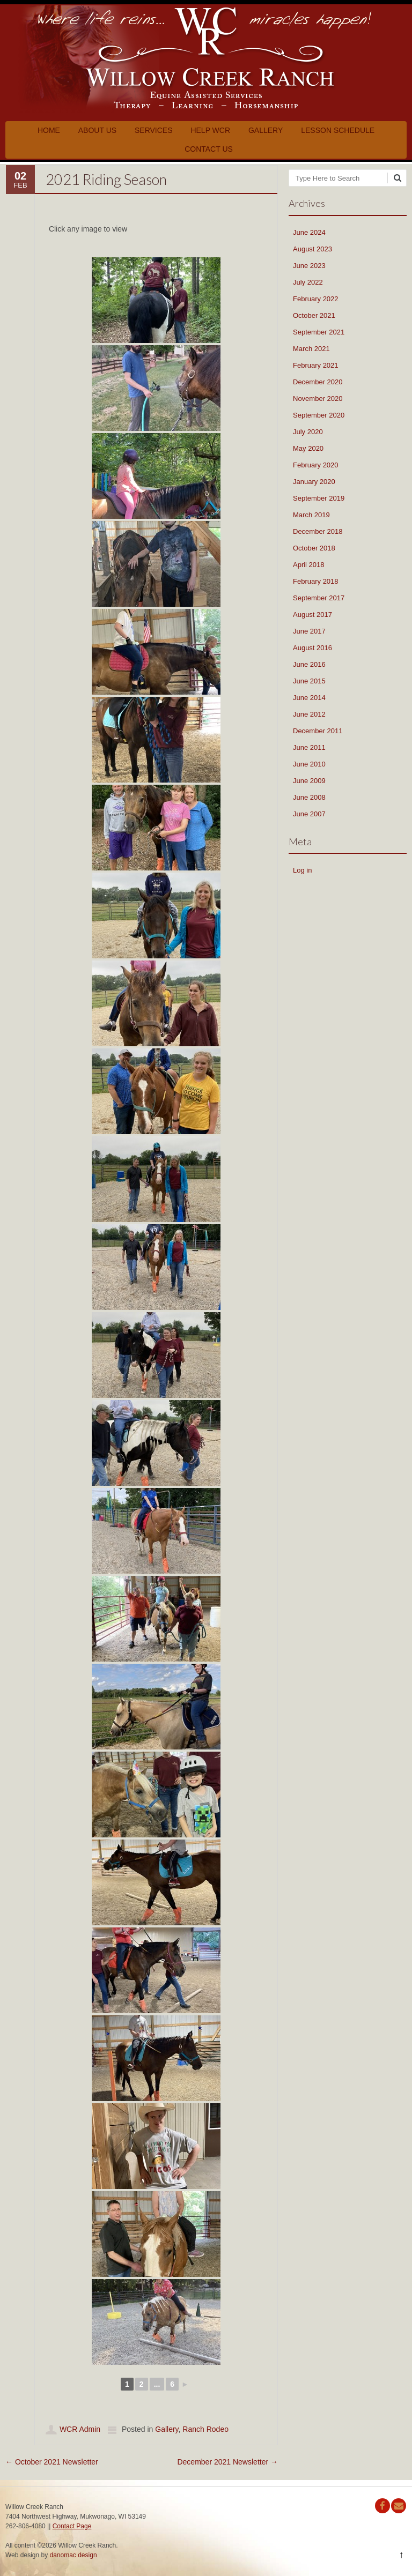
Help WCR (210, 130)
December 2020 (318, 382)
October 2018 (314, 548)
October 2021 (314, 315)
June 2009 (309, 781)
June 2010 (309, 764)
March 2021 (311, 349)
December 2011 (318, 731)
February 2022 (316, 299)
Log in (302, 870)
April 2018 (309, 565)
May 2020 (308, 448)
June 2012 (309, 714)
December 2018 (318, 531)
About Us (97, 130)
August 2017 (312, 615)
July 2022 (308, 282)
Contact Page (72, 2526)
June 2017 (309, 631)
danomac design (73, 2555)
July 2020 (308, 432)
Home (49, 130)
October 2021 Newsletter (51, 2462)
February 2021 (316, 365)
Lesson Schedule (337, 130)
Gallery (265, 130)
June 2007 (309, 814)
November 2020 (318, 398)
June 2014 (309, 698)
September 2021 (318, 332)
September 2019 (318, 498)
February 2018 (316, 581)
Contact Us (209, 149)
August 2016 (312, 648)
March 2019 (311, 515)
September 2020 (318, 415)
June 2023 (309, 266)
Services (154, 130)
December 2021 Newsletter (227, 2462)
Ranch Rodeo (205, 2429)
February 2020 (316, 465)
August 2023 (312, 249)
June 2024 (309, 232)
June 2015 (309, 681)
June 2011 (309, 747)
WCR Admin (80, 2429)
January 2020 (314, 482)
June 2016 (309, 664)
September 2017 (318, 598)
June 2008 (309, 797)
